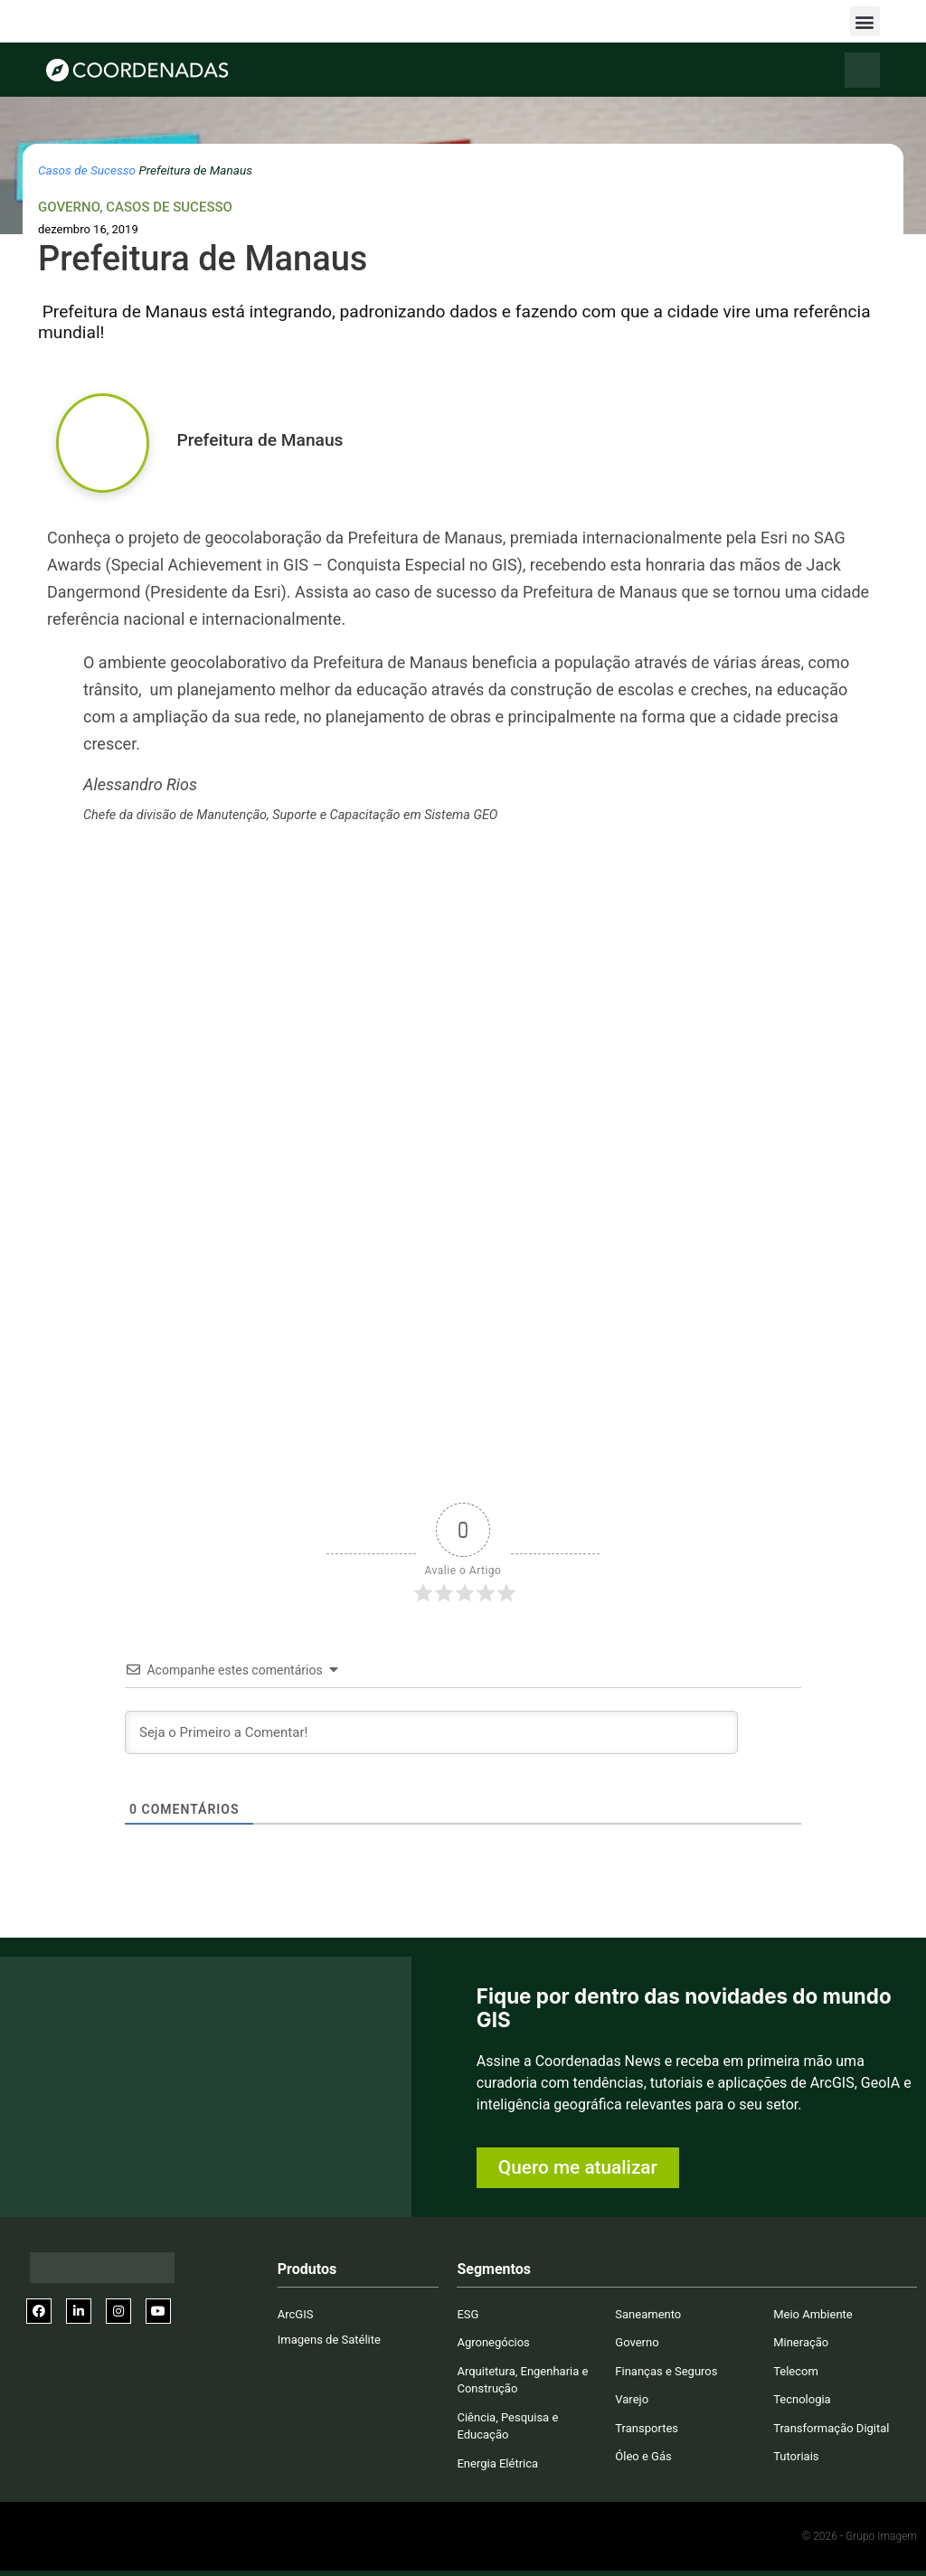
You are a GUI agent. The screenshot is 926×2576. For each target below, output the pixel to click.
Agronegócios (493, 2342)
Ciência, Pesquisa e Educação (507, 2426)
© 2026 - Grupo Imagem (859, 2536)
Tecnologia (802, 2399)
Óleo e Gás (643, 2456)
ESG (467, 2314)
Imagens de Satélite (329, 2339)
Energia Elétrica (497, 2463)
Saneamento (648, 2314)
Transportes (646, 2428)
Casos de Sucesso (87, 170)
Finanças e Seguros (666, 2371)
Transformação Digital (831, 2428)
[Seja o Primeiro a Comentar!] (431, 1732)
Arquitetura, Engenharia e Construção (522, 2380)
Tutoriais (795, 2456)
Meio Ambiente (813, 2314)
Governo (68, 207)
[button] (865, 21)
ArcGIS (296, 2314)
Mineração (800, 2342)
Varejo (631, 2399)
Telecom (795, 2371)
